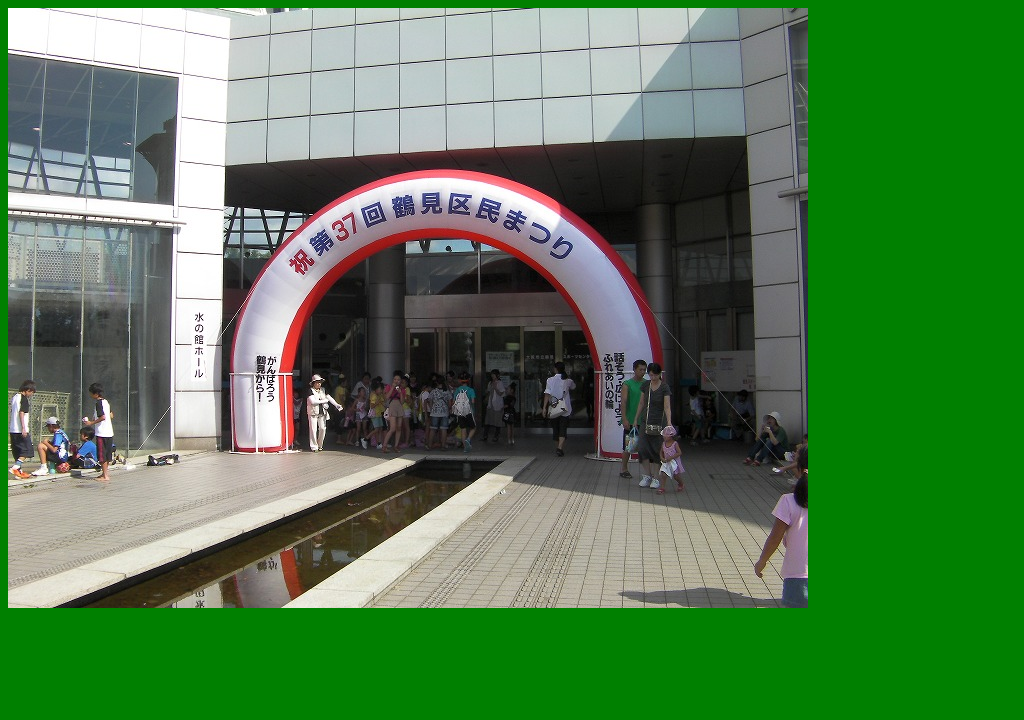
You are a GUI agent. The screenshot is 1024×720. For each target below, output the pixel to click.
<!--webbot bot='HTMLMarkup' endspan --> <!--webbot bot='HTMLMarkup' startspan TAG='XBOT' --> (408, 308)
